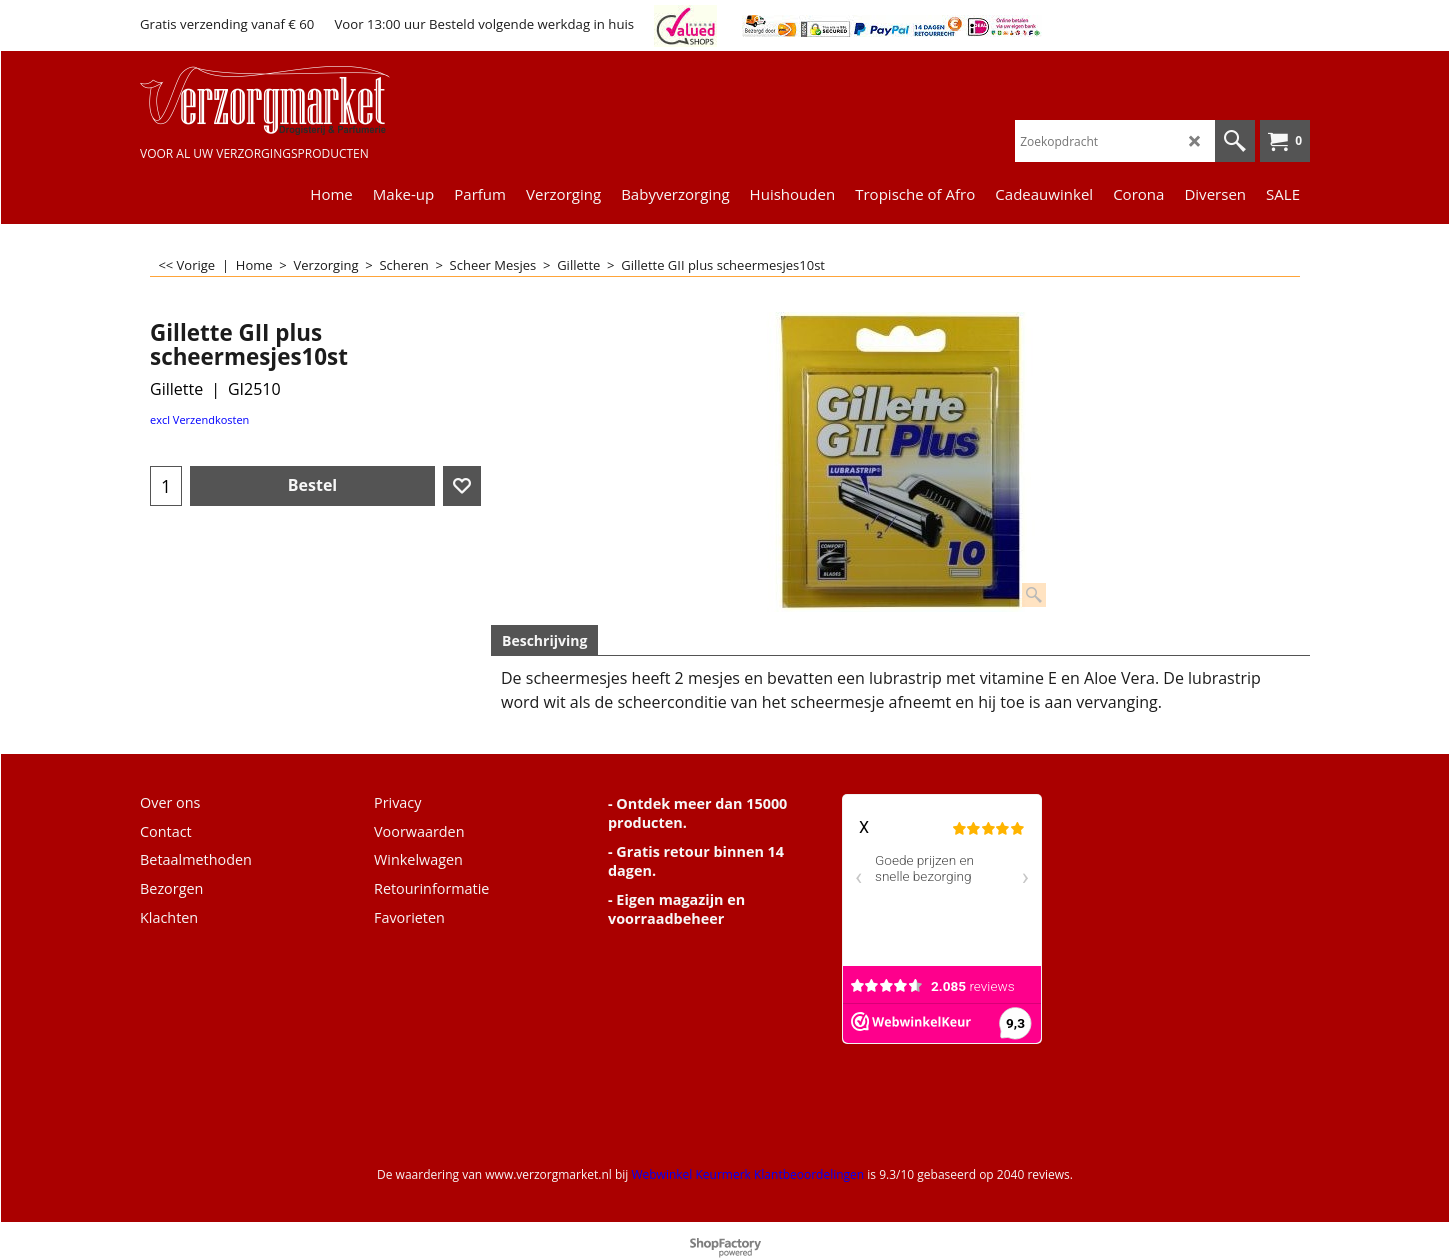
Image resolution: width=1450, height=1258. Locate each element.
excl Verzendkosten (199, 419)
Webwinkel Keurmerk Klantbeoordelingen (747, 1174)
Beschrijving (544, 640)
